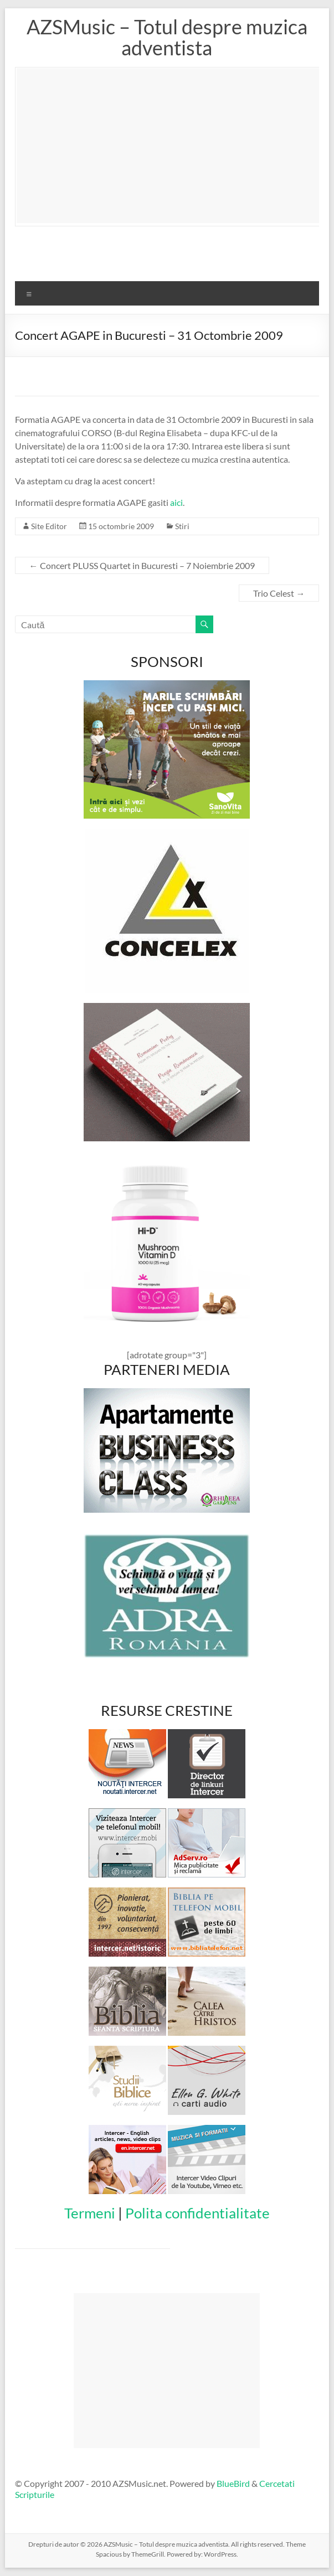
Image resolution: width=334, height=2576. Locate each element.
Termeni (89, 2213)
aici (176, 502)
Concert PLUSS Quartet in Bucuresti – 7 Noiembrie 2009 (142, 565)
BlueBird (233, 2483)
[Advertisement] (175, 145)
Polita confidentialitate (197, 2213)
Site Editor (49, 526)
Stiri (182, 526)
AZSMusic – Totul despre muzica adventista (167, 37)
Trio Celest (279, 593)
